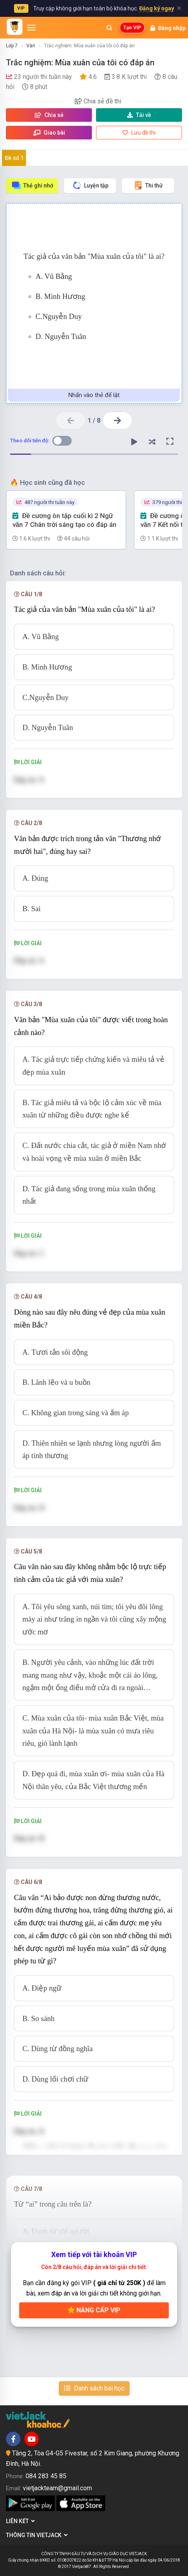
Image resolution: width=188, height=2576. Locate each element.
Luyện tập (90, 185)
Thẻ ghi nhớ (32, 185)
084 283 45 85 (46, 2476)
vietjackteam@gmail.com (57, 2488)
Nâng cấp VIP (94, 2310)
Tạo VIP (132, 27)
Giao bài (49, 132)
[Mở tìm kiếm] (109, 27)
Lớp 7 (12, 45)
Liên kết (20, 2521)
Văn (30, 45)
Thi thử (148, 185)
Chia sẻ (49, 115)
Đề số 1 (14, 158)
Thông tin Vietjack (37, 2535)
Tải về (139, 115)
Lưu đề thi (139, 132)
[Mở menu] (31, 27)
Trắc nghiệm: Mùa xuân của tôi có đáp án (89, 45)
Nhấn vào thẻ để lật (94, 395)
